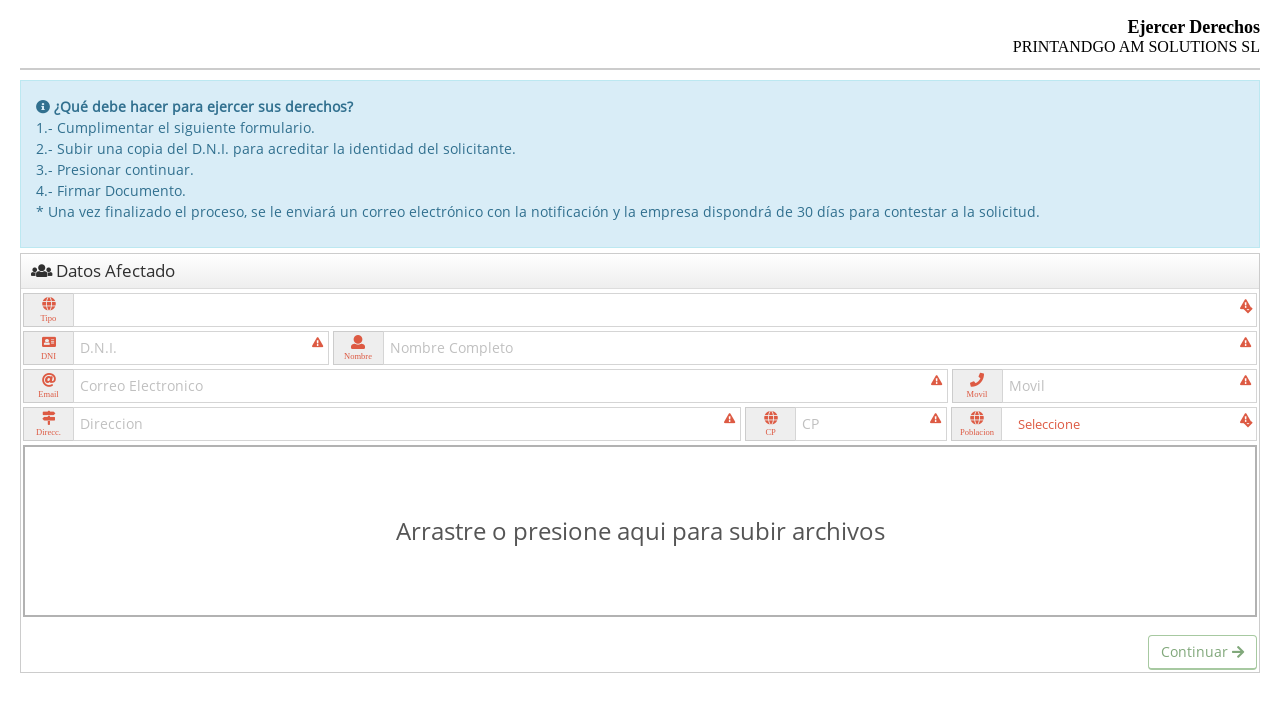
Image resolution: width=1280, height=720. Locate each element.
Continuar (1202, 651)
